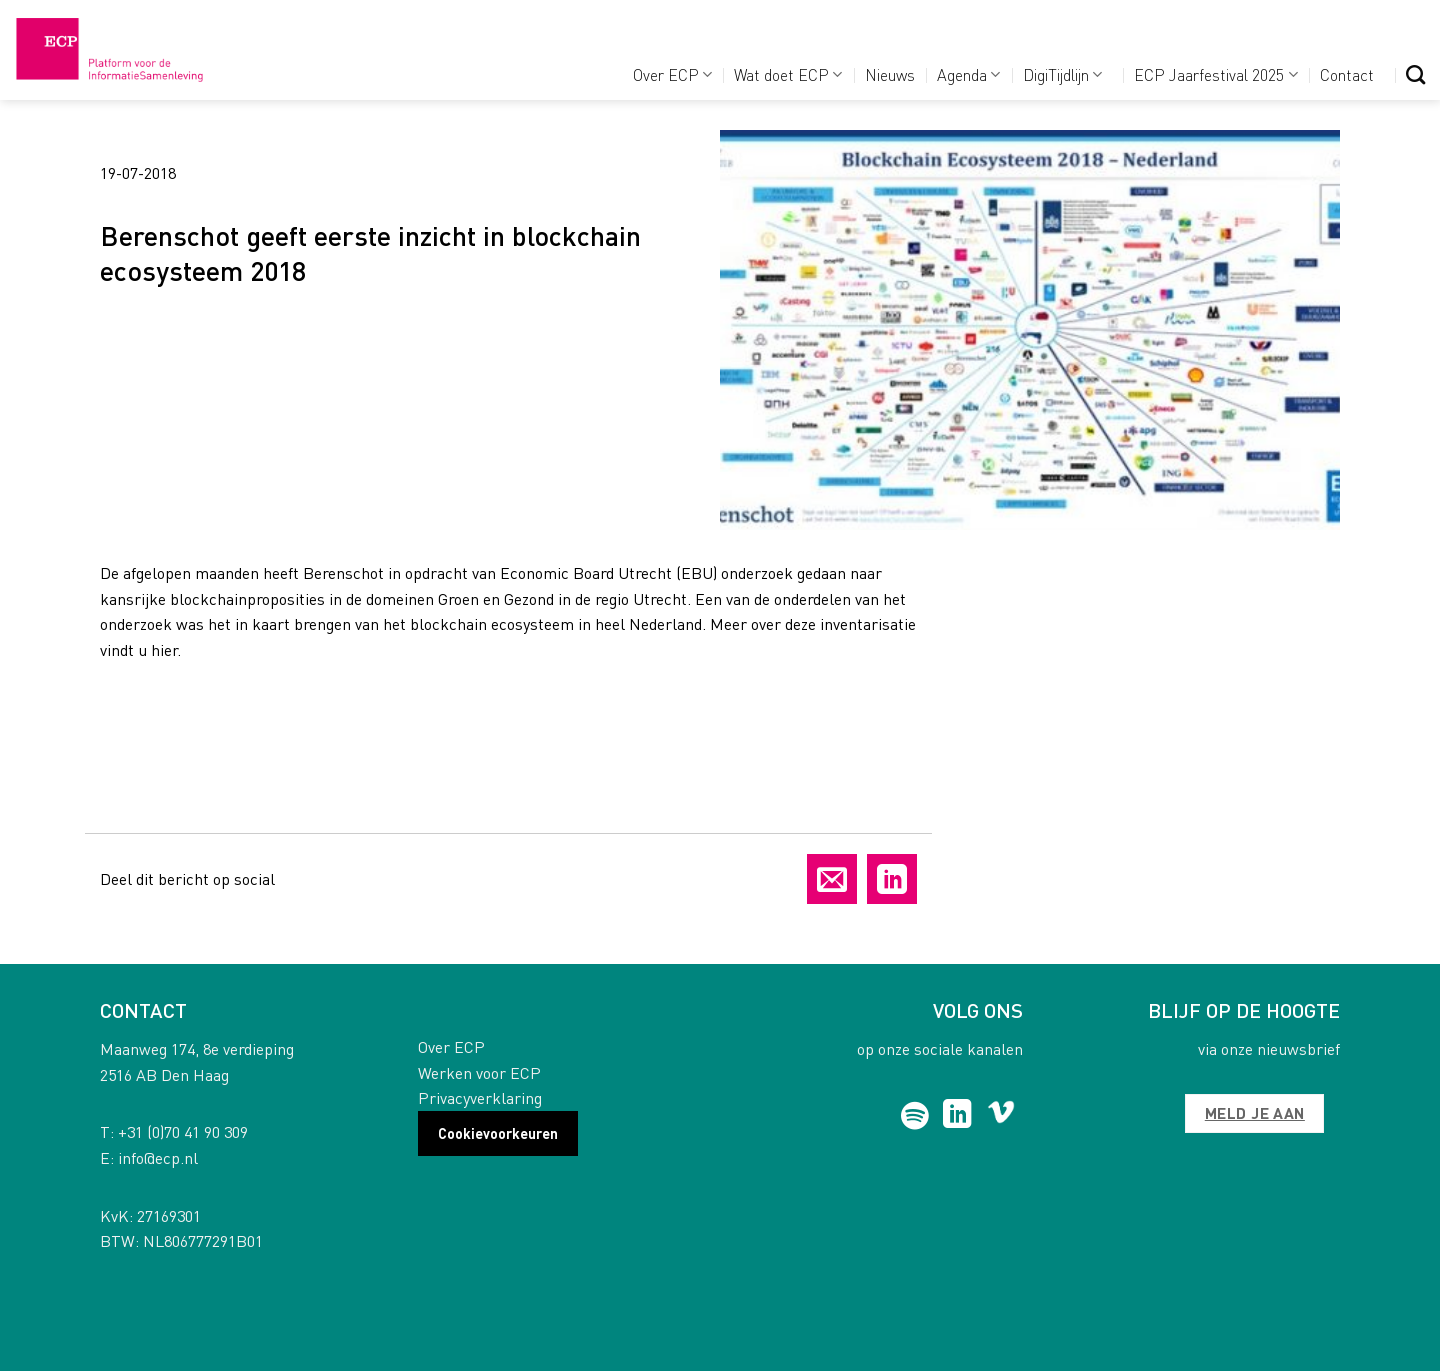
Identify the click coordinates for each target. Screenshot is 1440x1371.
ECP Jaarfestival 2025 (1215, 74)
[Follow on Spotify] (915, 1116)
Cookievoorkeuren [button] (498, 1133)
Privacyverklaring (480, 1097)
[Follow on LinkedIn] (957, 1116)
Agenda (968, 74)
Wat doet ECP (788, 74)
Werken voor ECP (479, 1072)
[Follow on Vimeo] (1001, 1116)
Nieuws (890, 74)
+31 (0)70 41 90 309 (183, 1131)
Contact (1347, 74)
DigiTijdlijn (1062, 74)
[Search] (1415, 74)
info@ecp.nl (158, 1157)
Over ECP (672, 74)
